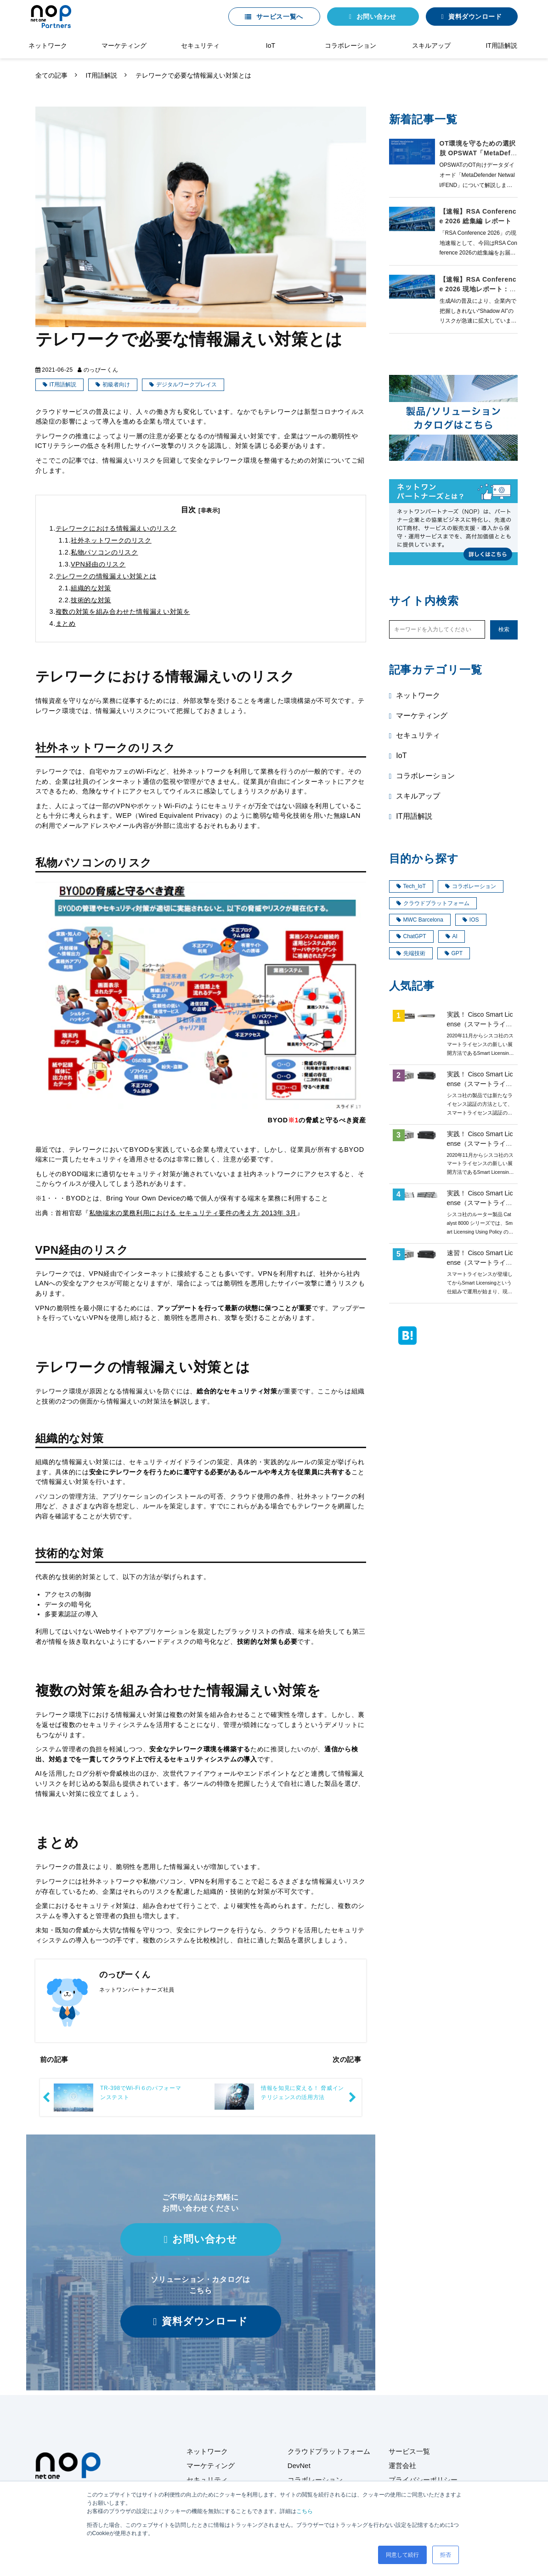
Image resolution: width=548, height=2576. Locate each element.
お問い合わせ (376, 16)
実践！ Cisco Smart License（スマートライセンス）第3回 (480, 1143)
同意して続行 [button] (402, 2555)
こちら (304, 2511)
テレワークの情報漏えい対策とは (106, 576)
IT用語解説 (501, 45)
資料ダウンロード (475, 16)
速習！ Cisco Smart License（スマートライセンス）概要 (480, 1262)
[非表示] (209, 510)
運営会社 (402, 2465)
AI (452, 936)
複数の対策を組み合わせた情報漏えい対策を (123, 611)
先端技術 (410, 953)
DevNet (299, 2465)
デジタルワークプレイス (186, 384)
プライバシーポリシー (423, 2479)
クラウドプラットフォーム (432, 903)
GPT (454, 953)
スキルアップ (431, 45)
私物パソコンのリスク (104, 552)
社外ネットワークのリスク (111, 540)
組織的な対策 (91, 588)
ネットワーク (47, 45)
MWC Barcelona (419, 920)
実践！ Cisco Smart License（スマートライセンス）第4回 (480, 1024)
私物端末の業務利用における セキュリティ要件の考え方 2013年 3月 (193, 1213)
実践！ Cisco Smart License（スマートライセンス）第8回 (480, 1202)
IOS (471, 920)
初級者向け (116, 384)
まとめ (66, 623)
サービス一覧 (409, 2451)
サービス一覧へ (279, 16)
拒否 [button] (445, 2555)
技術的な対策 (91, 600)
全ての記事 (51, 75)
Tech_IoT (411, 886)
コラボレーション (350, 45)
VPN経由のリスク (98, 564)
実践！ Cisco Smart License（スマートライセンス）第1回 (480, 1083)
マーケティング (124, 45)
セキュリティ (200, 45)
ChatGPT (411, 936)
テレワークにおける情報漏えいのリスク (116, 528)
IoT (270, 45)
